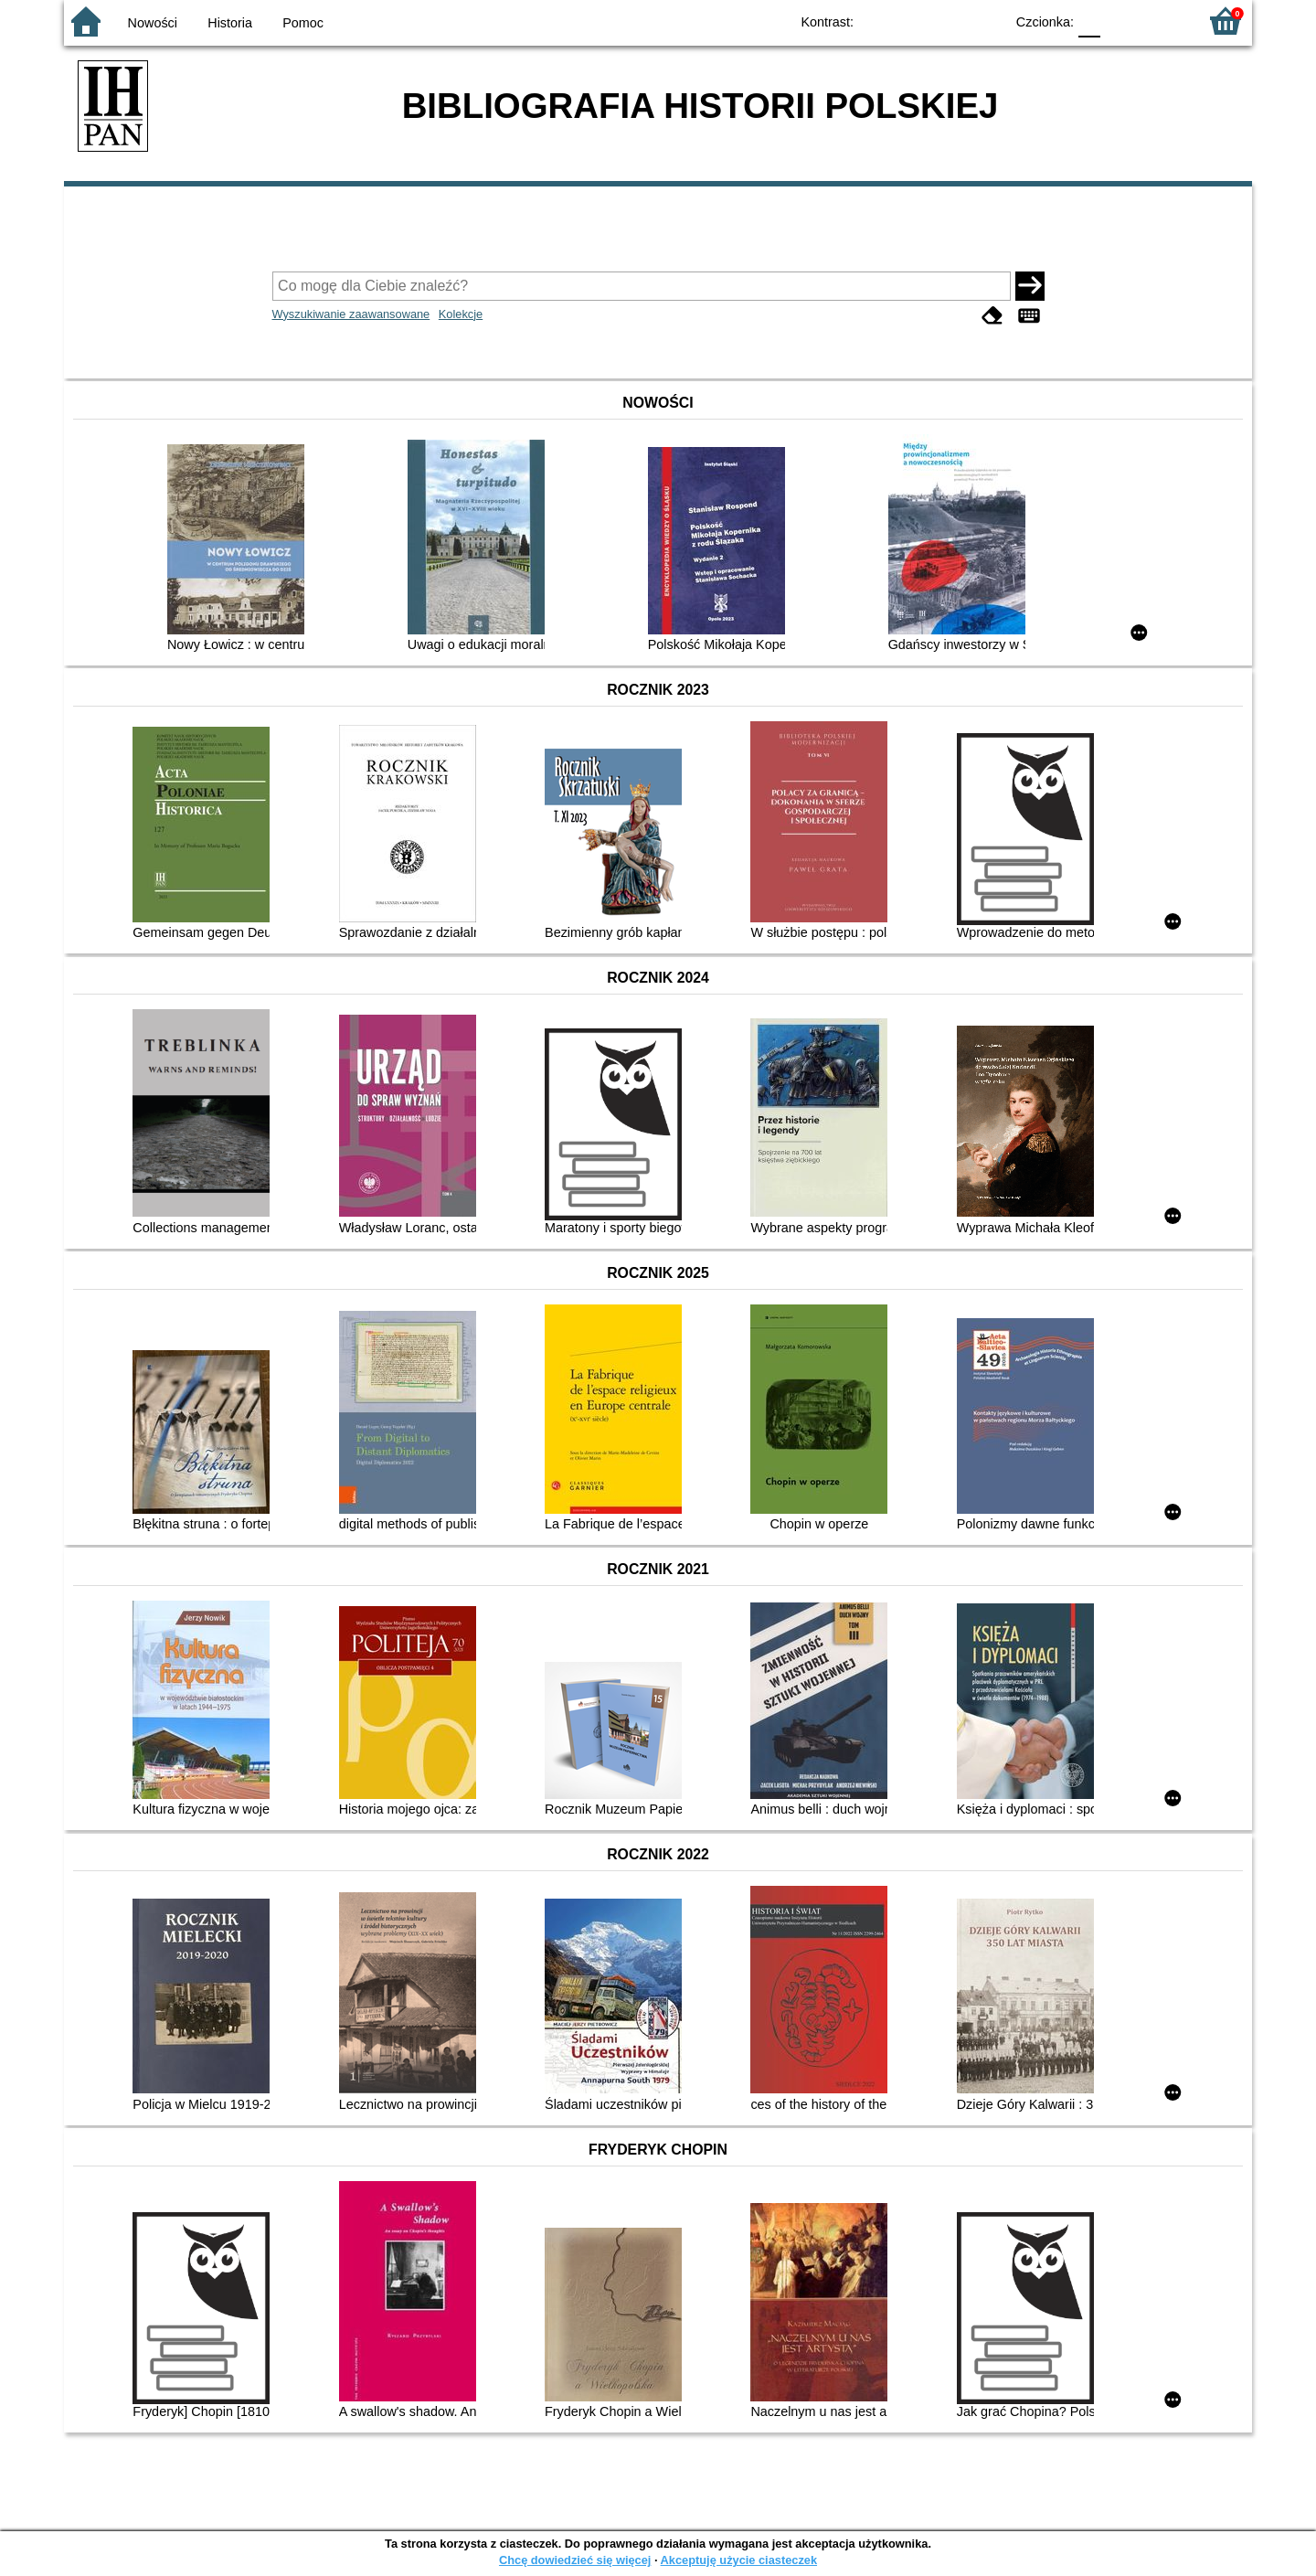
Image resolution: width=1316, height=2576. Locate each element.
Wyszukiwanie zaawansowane (351, 314)
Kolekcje (461, 314)
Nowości (152, 23)
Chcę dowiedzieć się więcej (575, 2560)
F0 (1089, 20)
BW (911, 20)
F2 (1163, 20)
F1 (1121, 20)
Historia (229, 23)
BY (984, 20)
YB (948, 20)
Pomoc (303, 23)
